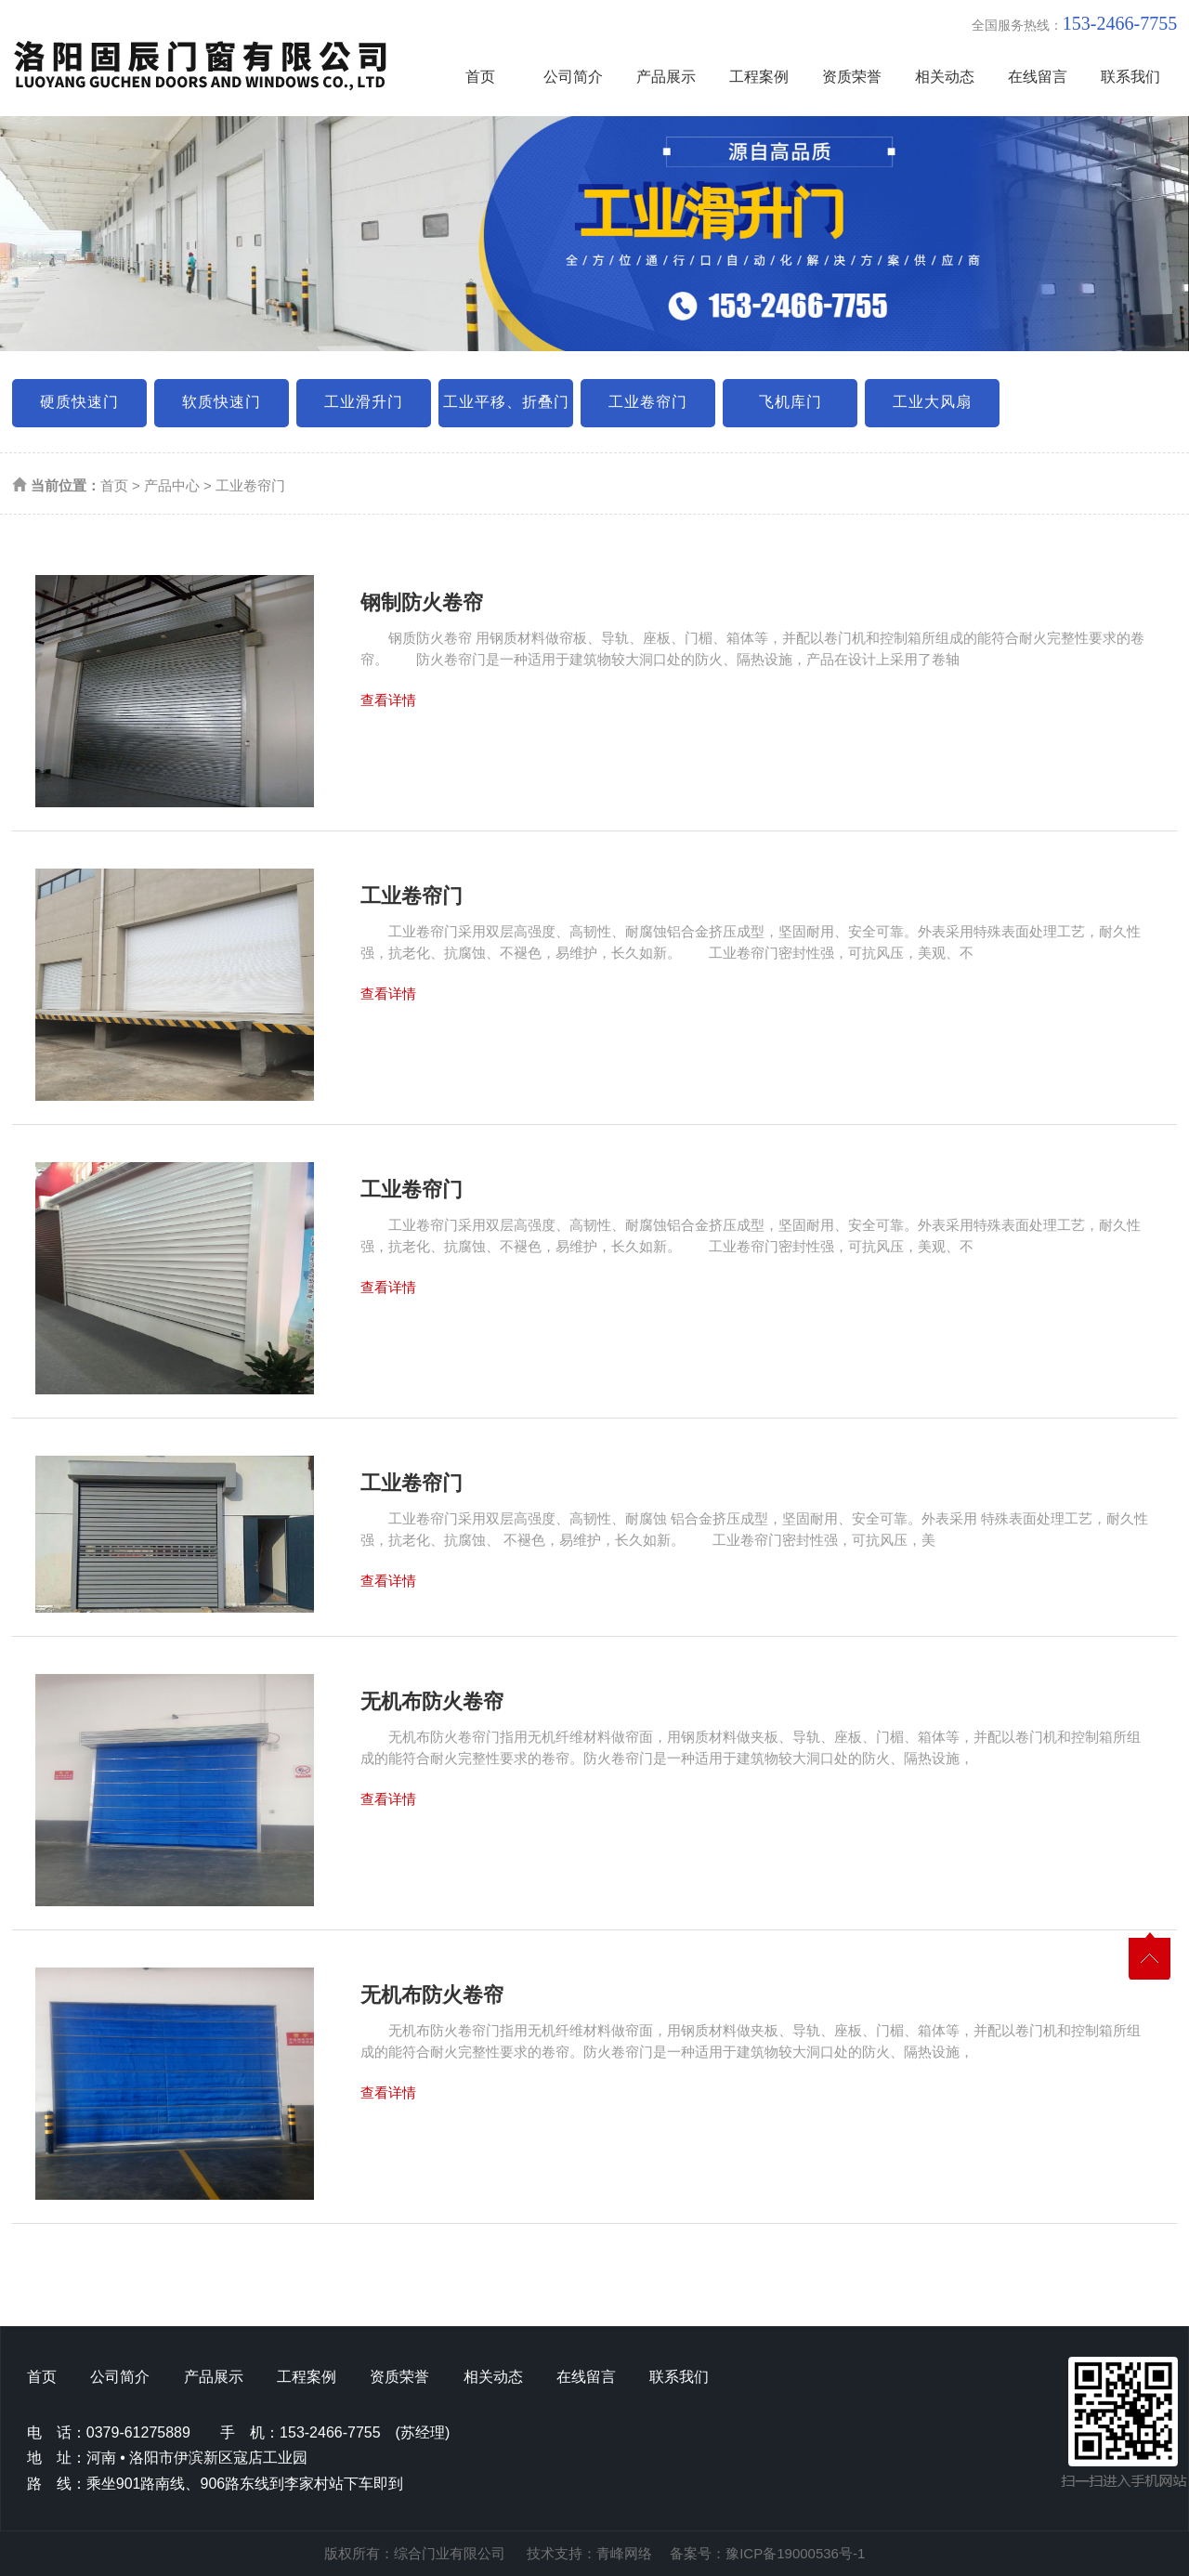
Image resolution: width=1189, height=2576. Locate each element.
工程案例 (759, 77)
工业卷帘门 (647, 402)
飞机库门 (790, 402)
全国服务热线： (1074, 23)
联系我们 (1130, 77)
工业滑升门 (363, 402)
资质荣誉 (852, 77)
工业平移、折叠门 (506, 402)
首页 (480, 77)
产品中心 (172, 485)
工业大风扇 (932, 402)
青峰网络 (624, 2553)
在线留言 (1037, 77)
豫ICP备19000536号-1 (795, 2553)
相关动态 (944, 77)
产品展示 (666, 77)
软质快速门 (221, 402)
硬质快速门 (79, 402)
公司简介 (573, 77)
